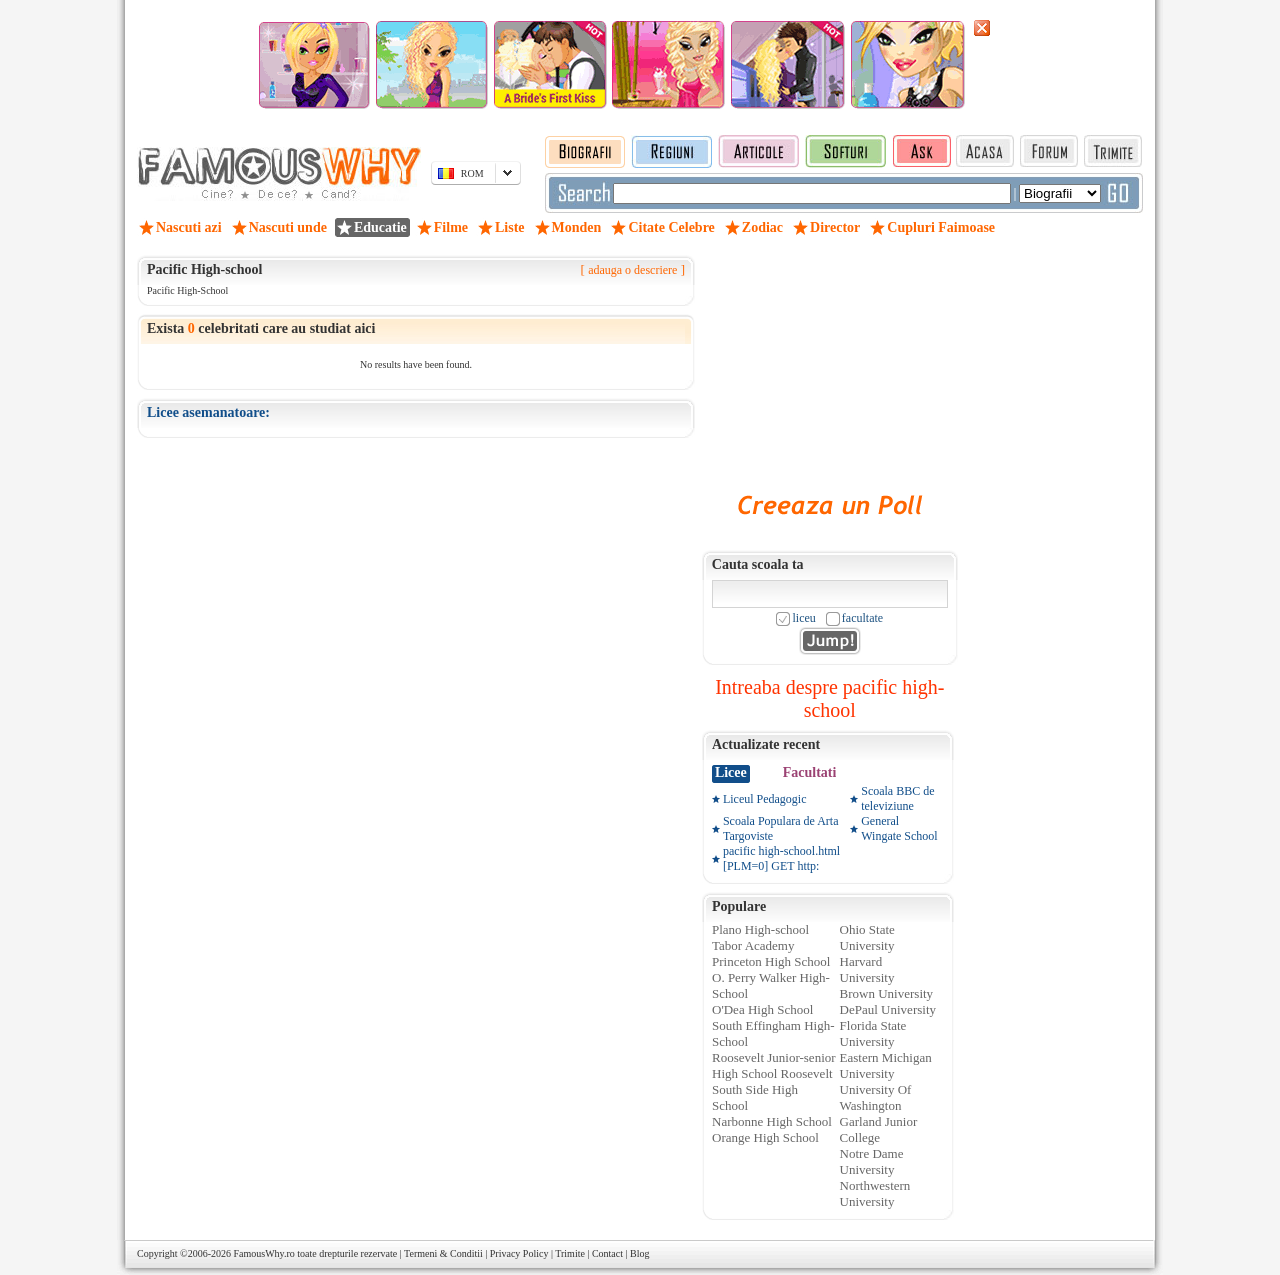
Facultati (810, 772)
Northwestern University (875, 1193)
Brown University (887, 993)
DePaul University (888, 1009)
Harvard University (867, 969)
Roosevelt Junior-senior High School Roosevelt (774, 1065)
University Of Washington (876, 1097)
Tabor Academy (753, 945)
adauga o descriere (632, 270)
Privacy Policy (519, 1253)
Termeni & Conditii (443, 1253)
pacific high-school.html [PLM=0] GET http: (781, 858)
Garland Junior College (879, 1129)
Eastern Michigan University (886, 1065)
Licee (731, 772)
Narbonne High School (772, 1121)
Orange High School (765, 1137)
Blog (639, 1253)
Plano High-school (760, 929)
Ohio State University (867, 937)
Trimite (570, 1253)
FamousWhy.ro (263, 1253)
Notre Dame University (872, 1161)
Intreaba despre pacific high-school (829, 698)
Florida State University (873, 1033)
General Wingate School (899, 828)
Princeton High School (771, 961)
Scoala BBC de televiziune (897, 798)
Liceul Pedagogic (765, 799)
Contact (607, 1253)
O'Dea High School (762, 1009)
